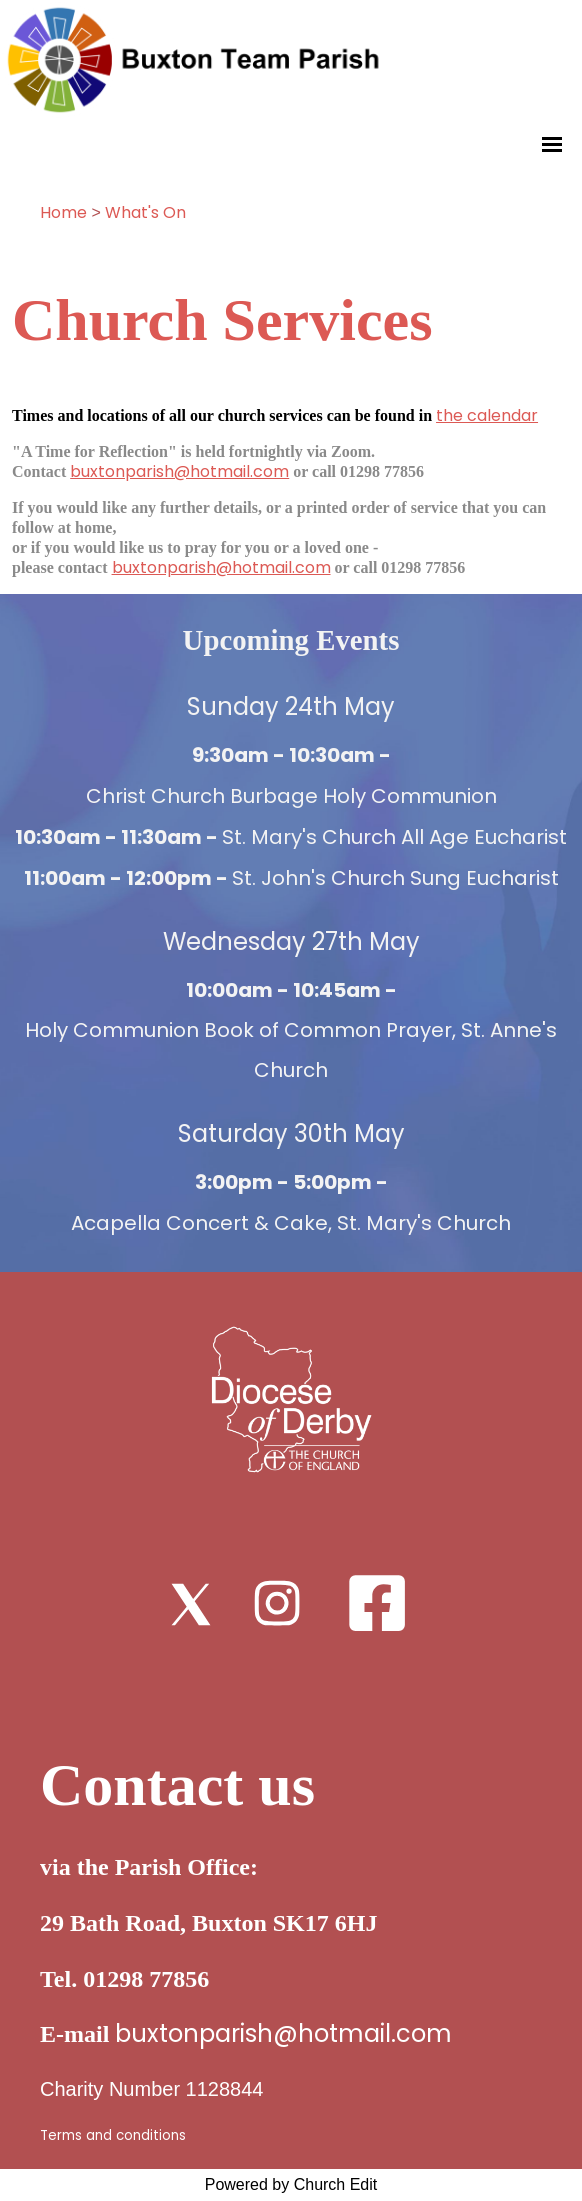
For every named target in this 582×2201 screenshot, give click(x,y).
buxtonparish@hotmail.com (179, 471)
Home (63, 212)
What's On (145, 212)
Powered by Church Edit (291, 2184)
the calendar (487, 415)
